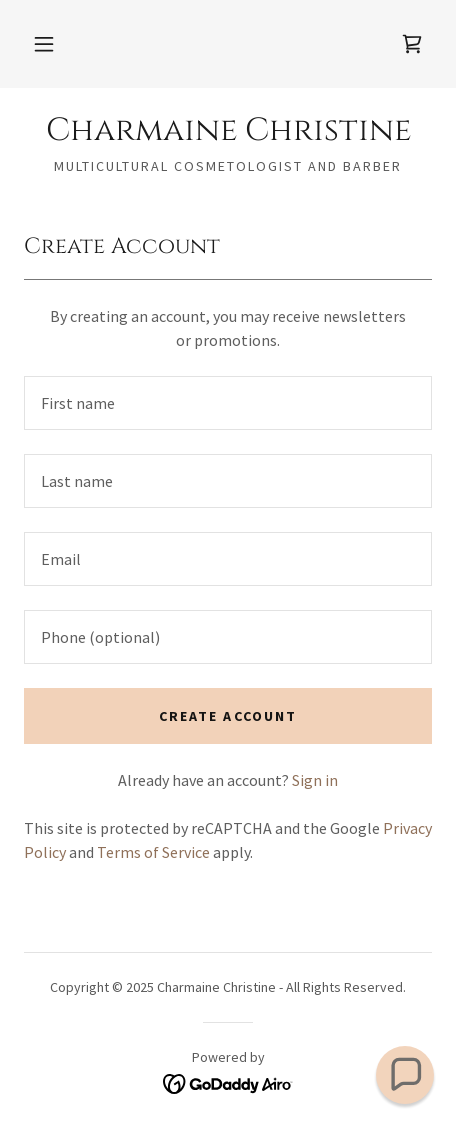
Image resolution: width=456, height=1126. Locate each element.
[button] (44, 44)
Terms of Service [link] (153, 852)
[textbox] (228, 403)
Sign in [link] (315, 780)
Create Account (227, 716)
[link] (412, 44)
